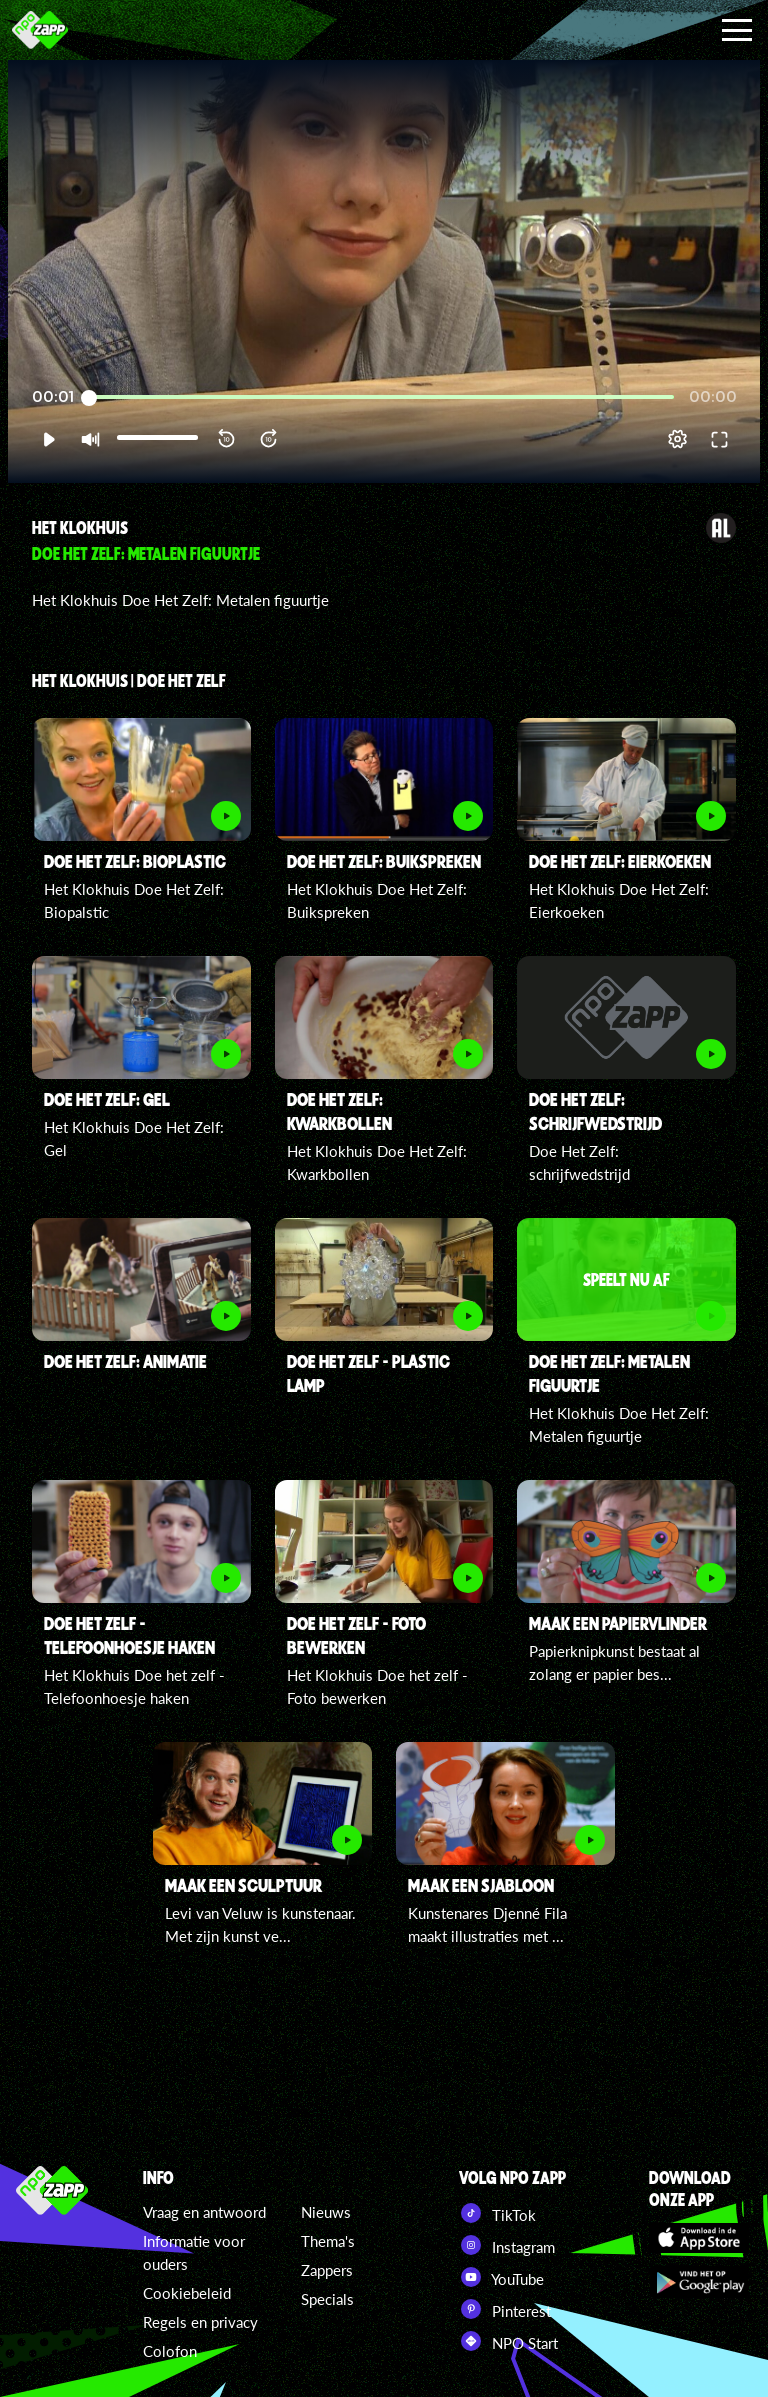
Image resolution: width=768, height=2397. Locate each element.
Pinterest (505, 2309)
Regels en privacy (200, 2322)
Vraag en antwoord (204, 2212)
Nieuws (326, 2212)
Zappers (327, 2270)
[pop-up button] (677, 439)
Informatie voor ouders (194, 2252)
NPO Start (508, 2341)
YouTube (501, 2277)
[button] (48, 439)
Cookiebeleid (187, 2293)
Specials (327, 2299)
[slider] (381, 397)
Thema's (328, 2241)
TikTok (497, 2213)
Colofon (170, 2351)
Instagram (507, 2245)
